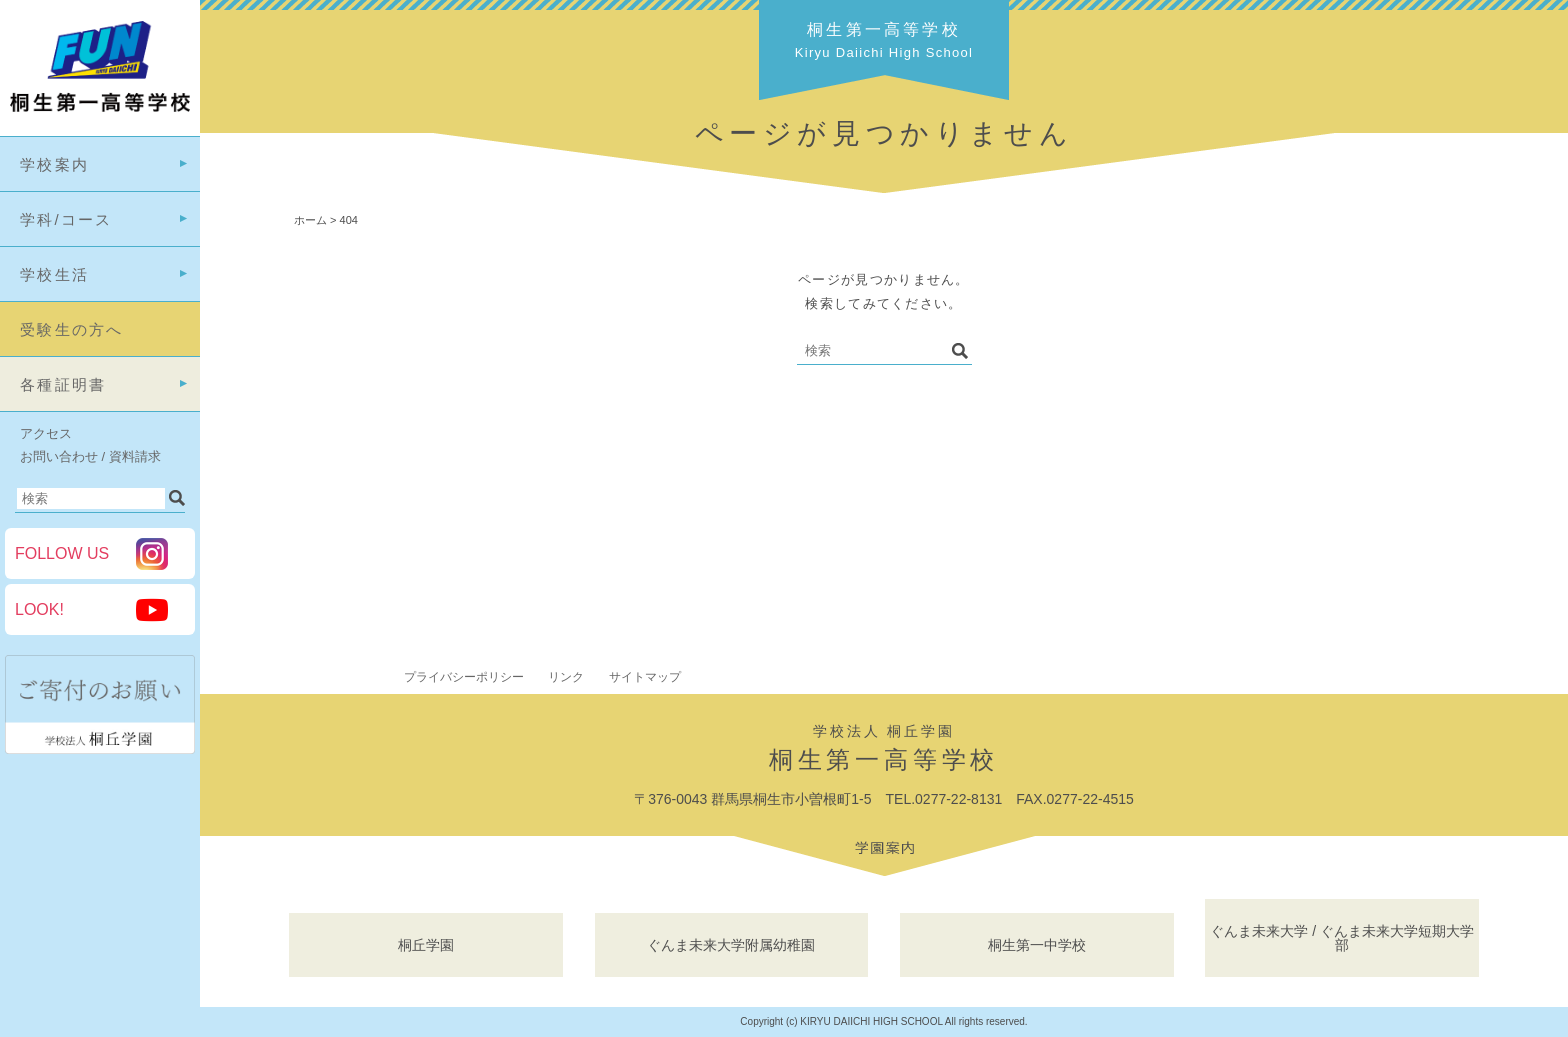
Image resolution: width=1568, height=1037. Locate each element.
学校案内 (54, 164)
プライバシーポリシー (464, 677)
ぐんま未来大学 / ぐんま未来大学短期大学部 (1342, 938)
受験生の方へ (72, 329)
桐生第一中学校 (1037, 945)
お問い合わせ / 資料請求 (90, 456)
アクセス (46, 433)
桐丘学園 (426, 945)
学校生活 (54, 274)
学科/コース (66, 219)
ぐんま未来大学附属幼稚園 (731, 945)
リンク (566, 677)
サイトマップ (645, 677)
